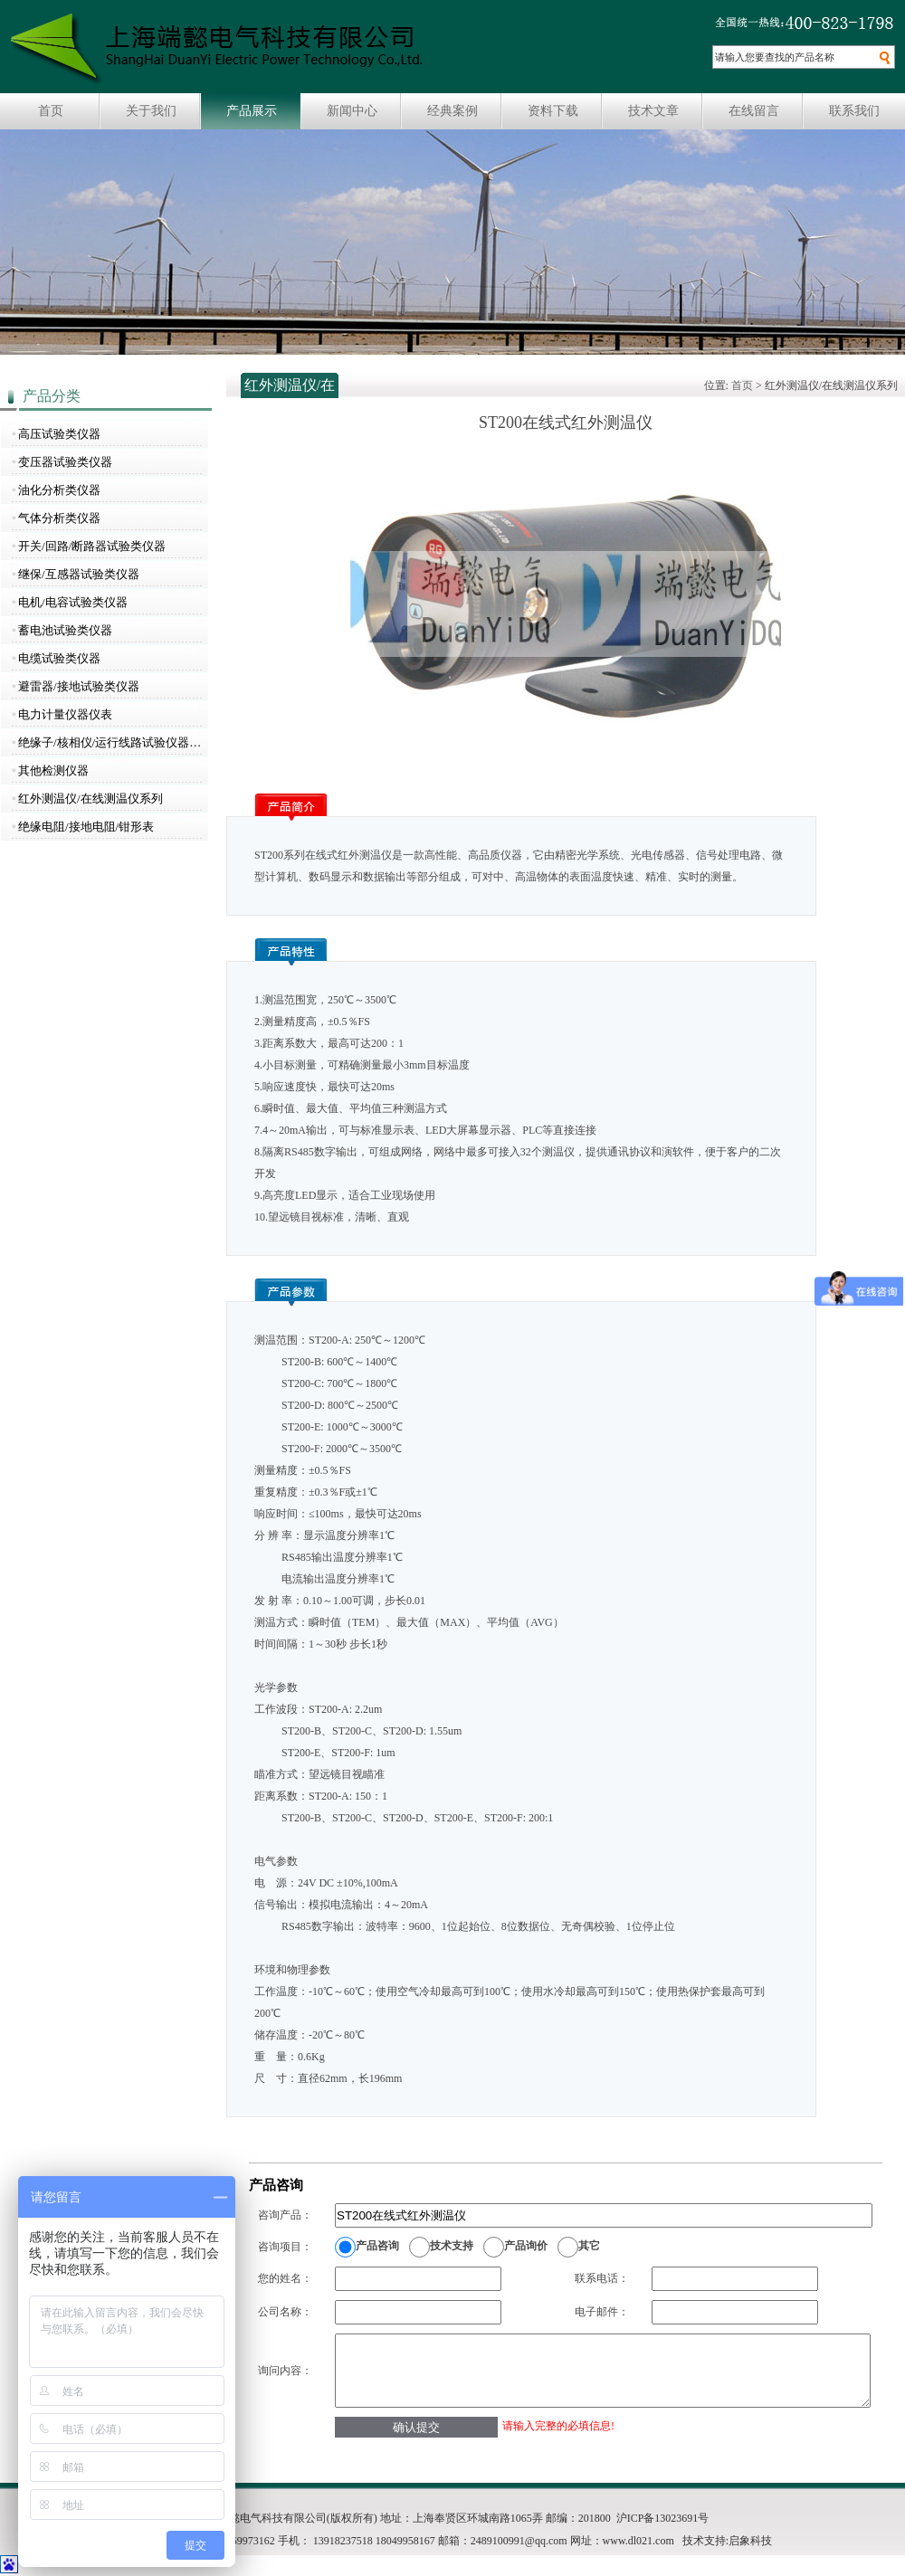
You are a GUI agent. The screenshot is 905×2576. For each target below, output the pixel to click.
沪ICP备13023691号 (663, 2518)
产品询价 (526, 2245)
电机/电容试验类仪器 (73, 602)
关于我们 (151, 111)
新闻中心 (352, 111)
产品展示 (251, 111)
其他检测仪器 (53, 770)
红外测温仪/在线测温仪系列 (90, 798)
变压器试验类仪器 (65, 462)
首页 (50, 111)
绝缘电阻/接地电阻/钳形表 (86, 826)
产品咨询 (377, 2245)
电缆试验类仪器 (59, 658)
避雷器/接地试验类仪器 (78, 686)
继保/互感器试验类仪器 (78, 574)
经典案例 (452, 111)
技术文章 (653, 111)
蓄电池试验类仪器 (65, 630)
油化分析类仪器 (59, 490)
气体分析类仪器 (59, 518)
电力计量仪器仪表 (65, 714)
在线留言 (754, 111)
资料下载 (553, 111)
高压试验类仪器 (59, 434)
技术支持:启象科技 (727, 2540)
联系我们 (854, 111)
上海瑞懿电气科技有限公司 (217, 49)
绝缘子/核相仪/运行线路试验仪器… (109, 742)
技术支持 (451, 2245)
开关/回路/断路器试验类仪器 (92, 546)
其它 (589, 2245)
